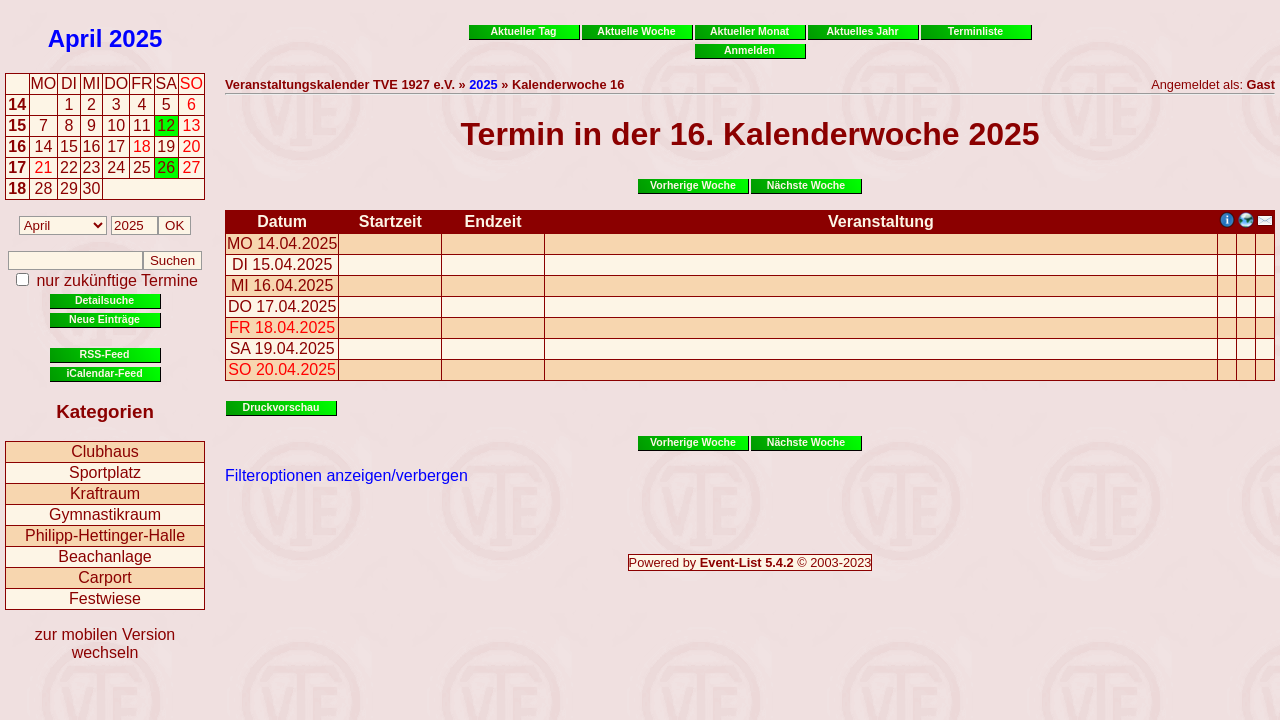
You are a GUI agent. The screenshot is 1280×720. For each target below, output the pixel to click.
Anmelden (749, 50)
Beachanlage (104, 556)
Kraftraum (105, 493)
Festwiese (105, 598)
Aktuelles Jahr (862, 31)
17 (17, 167)
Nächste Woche (806, 185)
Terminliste (975, 31)
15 (17, 125)
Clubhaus (105, 451)
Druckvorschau (281, 407)
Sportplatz (105, 472)
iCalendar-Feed (104, 373)
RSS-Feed (105, 354)
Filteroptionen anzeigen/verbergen (346, 475)
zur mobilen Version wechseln (105, 643)
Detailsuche (104, 300)
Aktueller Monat (749, 31)
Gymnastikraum (105, 514)
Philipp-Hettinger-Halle (105, 535)
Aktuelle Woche (636, 31)
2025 (135, 38)
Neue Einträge (104, 319)
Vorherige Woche (693, 185)
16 (17, 146)
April (75, 38)
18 (17, 188)
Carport (104, 577)
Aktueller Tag (523, 31)
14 (17, 104)
